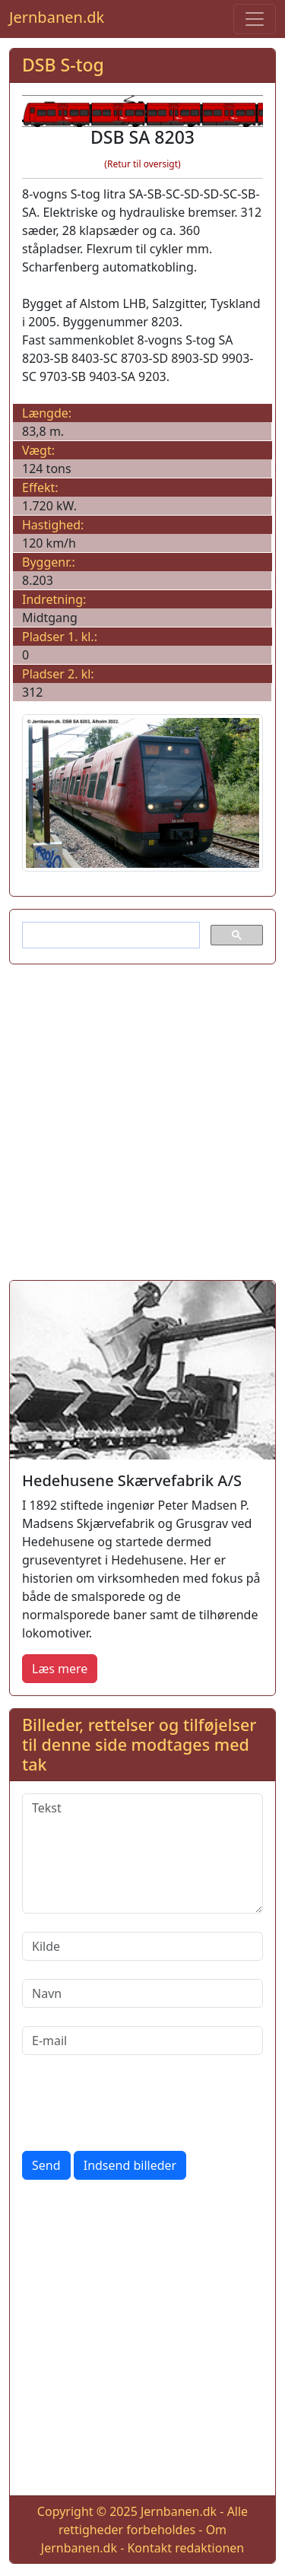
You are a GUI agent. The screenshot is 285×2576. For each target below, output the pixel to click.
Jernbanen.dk (56, 17)
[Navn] (142, 1993)
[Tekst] (142, 1853)
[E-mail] (142, 2040)
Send (46, 2165)
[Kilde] (142, 1946)
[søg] (109, 935)
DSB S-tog (63, 64)
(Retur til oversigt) (142, 163)
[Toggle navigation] (254, 19)
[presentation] (137, 2103)
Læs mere (59, 1668)
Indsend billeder (130, 2165)
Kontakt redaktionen (185, 2547)
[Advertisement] (142, 1119)
